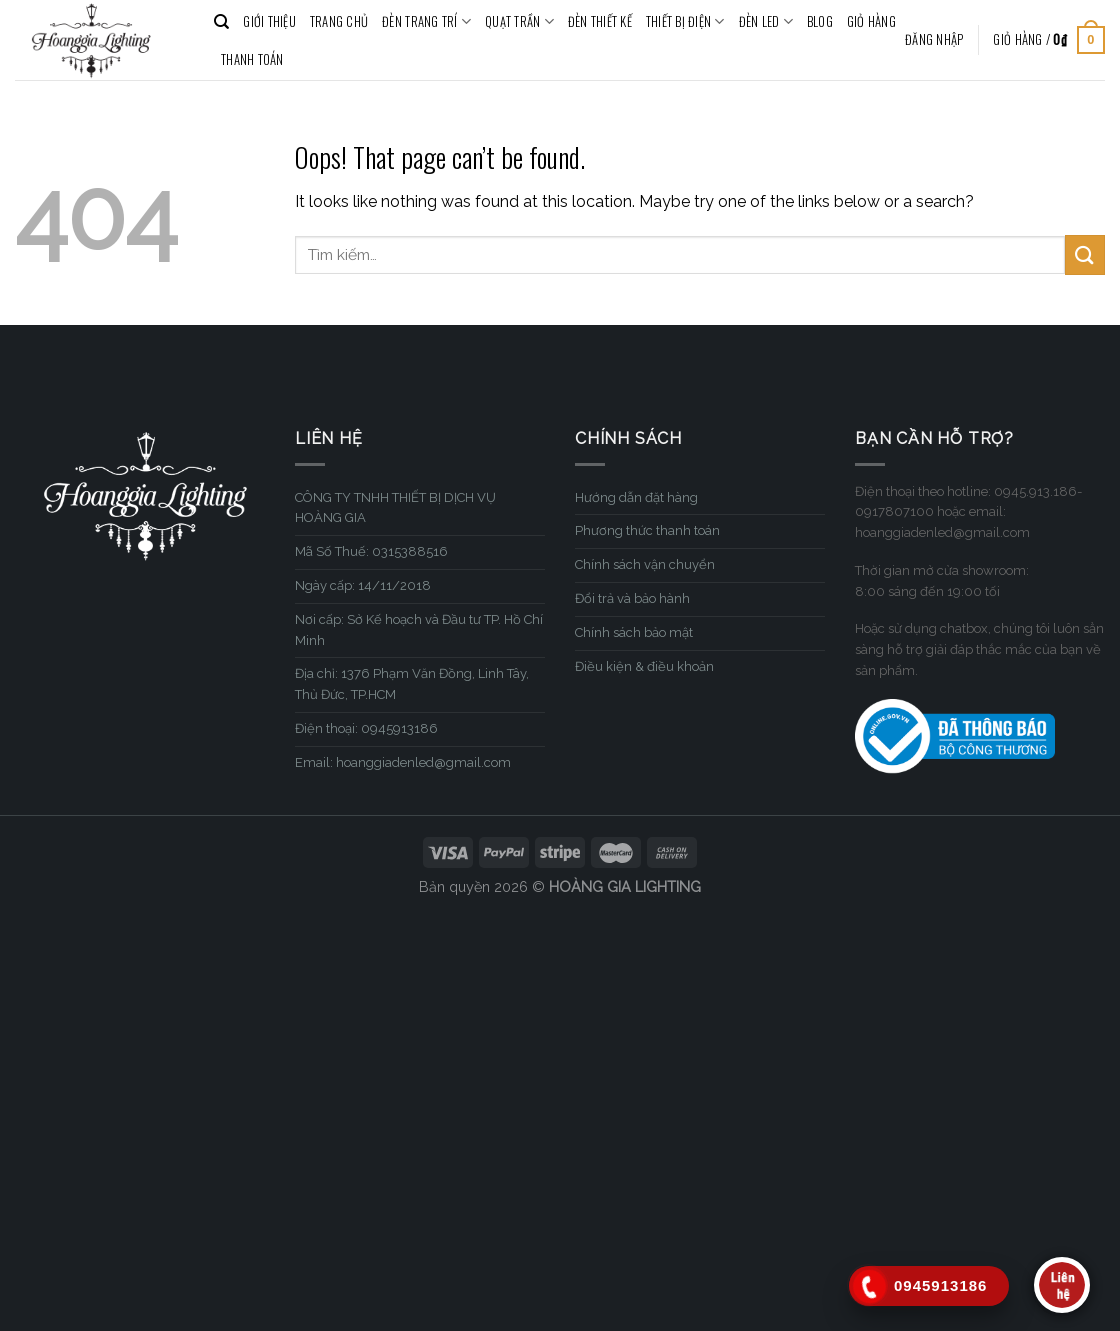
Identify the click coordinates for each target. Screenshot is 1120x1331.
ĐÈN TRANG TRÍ (426, 22)
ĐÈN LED (766, 22)
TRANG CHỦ (339, 21)
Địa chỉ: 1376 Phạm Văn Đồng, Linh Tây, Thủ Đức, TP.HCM (412, 684)
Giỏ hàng (871, 21)
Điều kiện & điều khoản (644, 666)
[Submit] (1085, 254)
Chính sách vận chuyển (645, 564)
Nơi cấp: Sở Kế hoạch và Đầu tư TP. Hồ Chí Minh (419, 630)
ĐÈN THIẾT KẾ (600, 21)
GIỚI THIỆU (269, 21)
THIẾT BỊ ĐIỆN (685, 22)
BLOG (820, 21)
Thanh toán (252, 59)
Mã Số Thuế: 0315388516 (371, 551)
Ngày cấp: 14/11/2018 (363, 585)
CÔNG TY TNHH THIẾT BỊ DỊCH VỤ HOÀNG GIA (395, 508)
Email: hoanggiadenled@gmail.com (403, 762)
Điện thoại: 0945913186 (366, 728)
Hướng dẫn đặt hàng (636, 497)
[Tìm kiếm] (221, 22)
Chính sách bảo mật (634, 632)
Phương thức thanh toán (647, 530)
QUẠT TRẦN (519, 22)
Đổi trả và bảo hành (632, 598)
